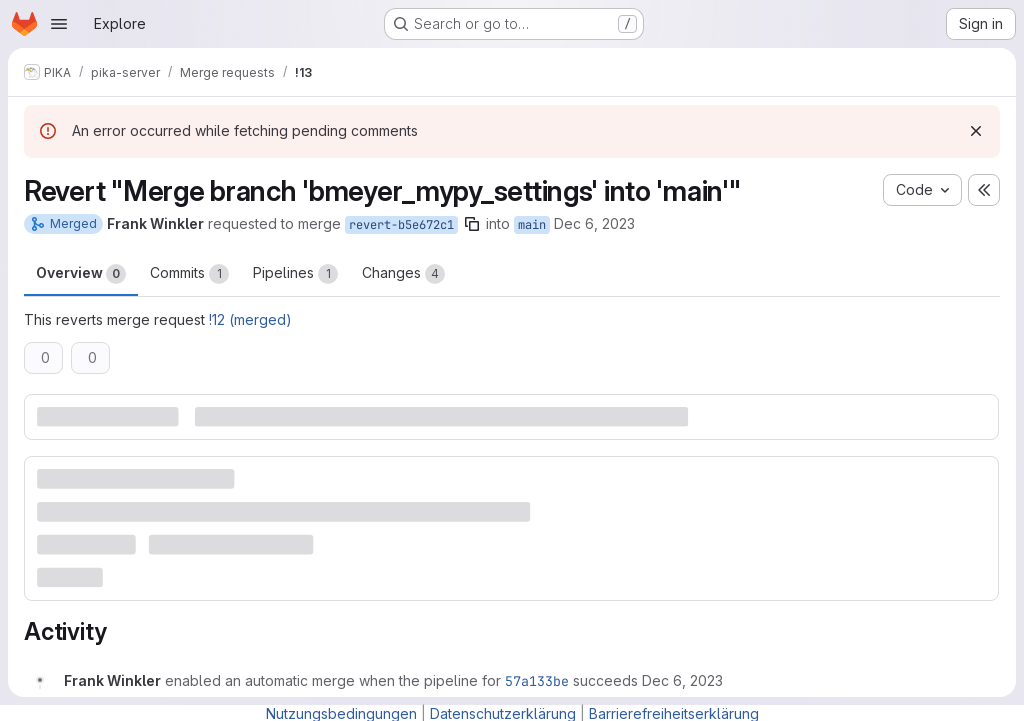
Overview (81, 274)
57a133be (537, 681)
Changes (403, 274)
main (532, 225)
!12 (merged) (250, 319)
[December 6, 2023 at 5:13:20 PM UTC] (682, 680)
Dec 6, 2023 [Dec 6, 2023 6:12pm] (594, 223)
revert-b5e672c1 (401, 225)
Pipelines (295, 274)
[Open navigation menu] (59, 24)
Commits (189, 274)
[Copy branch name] (472, 224)
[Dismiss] (976, 131)
